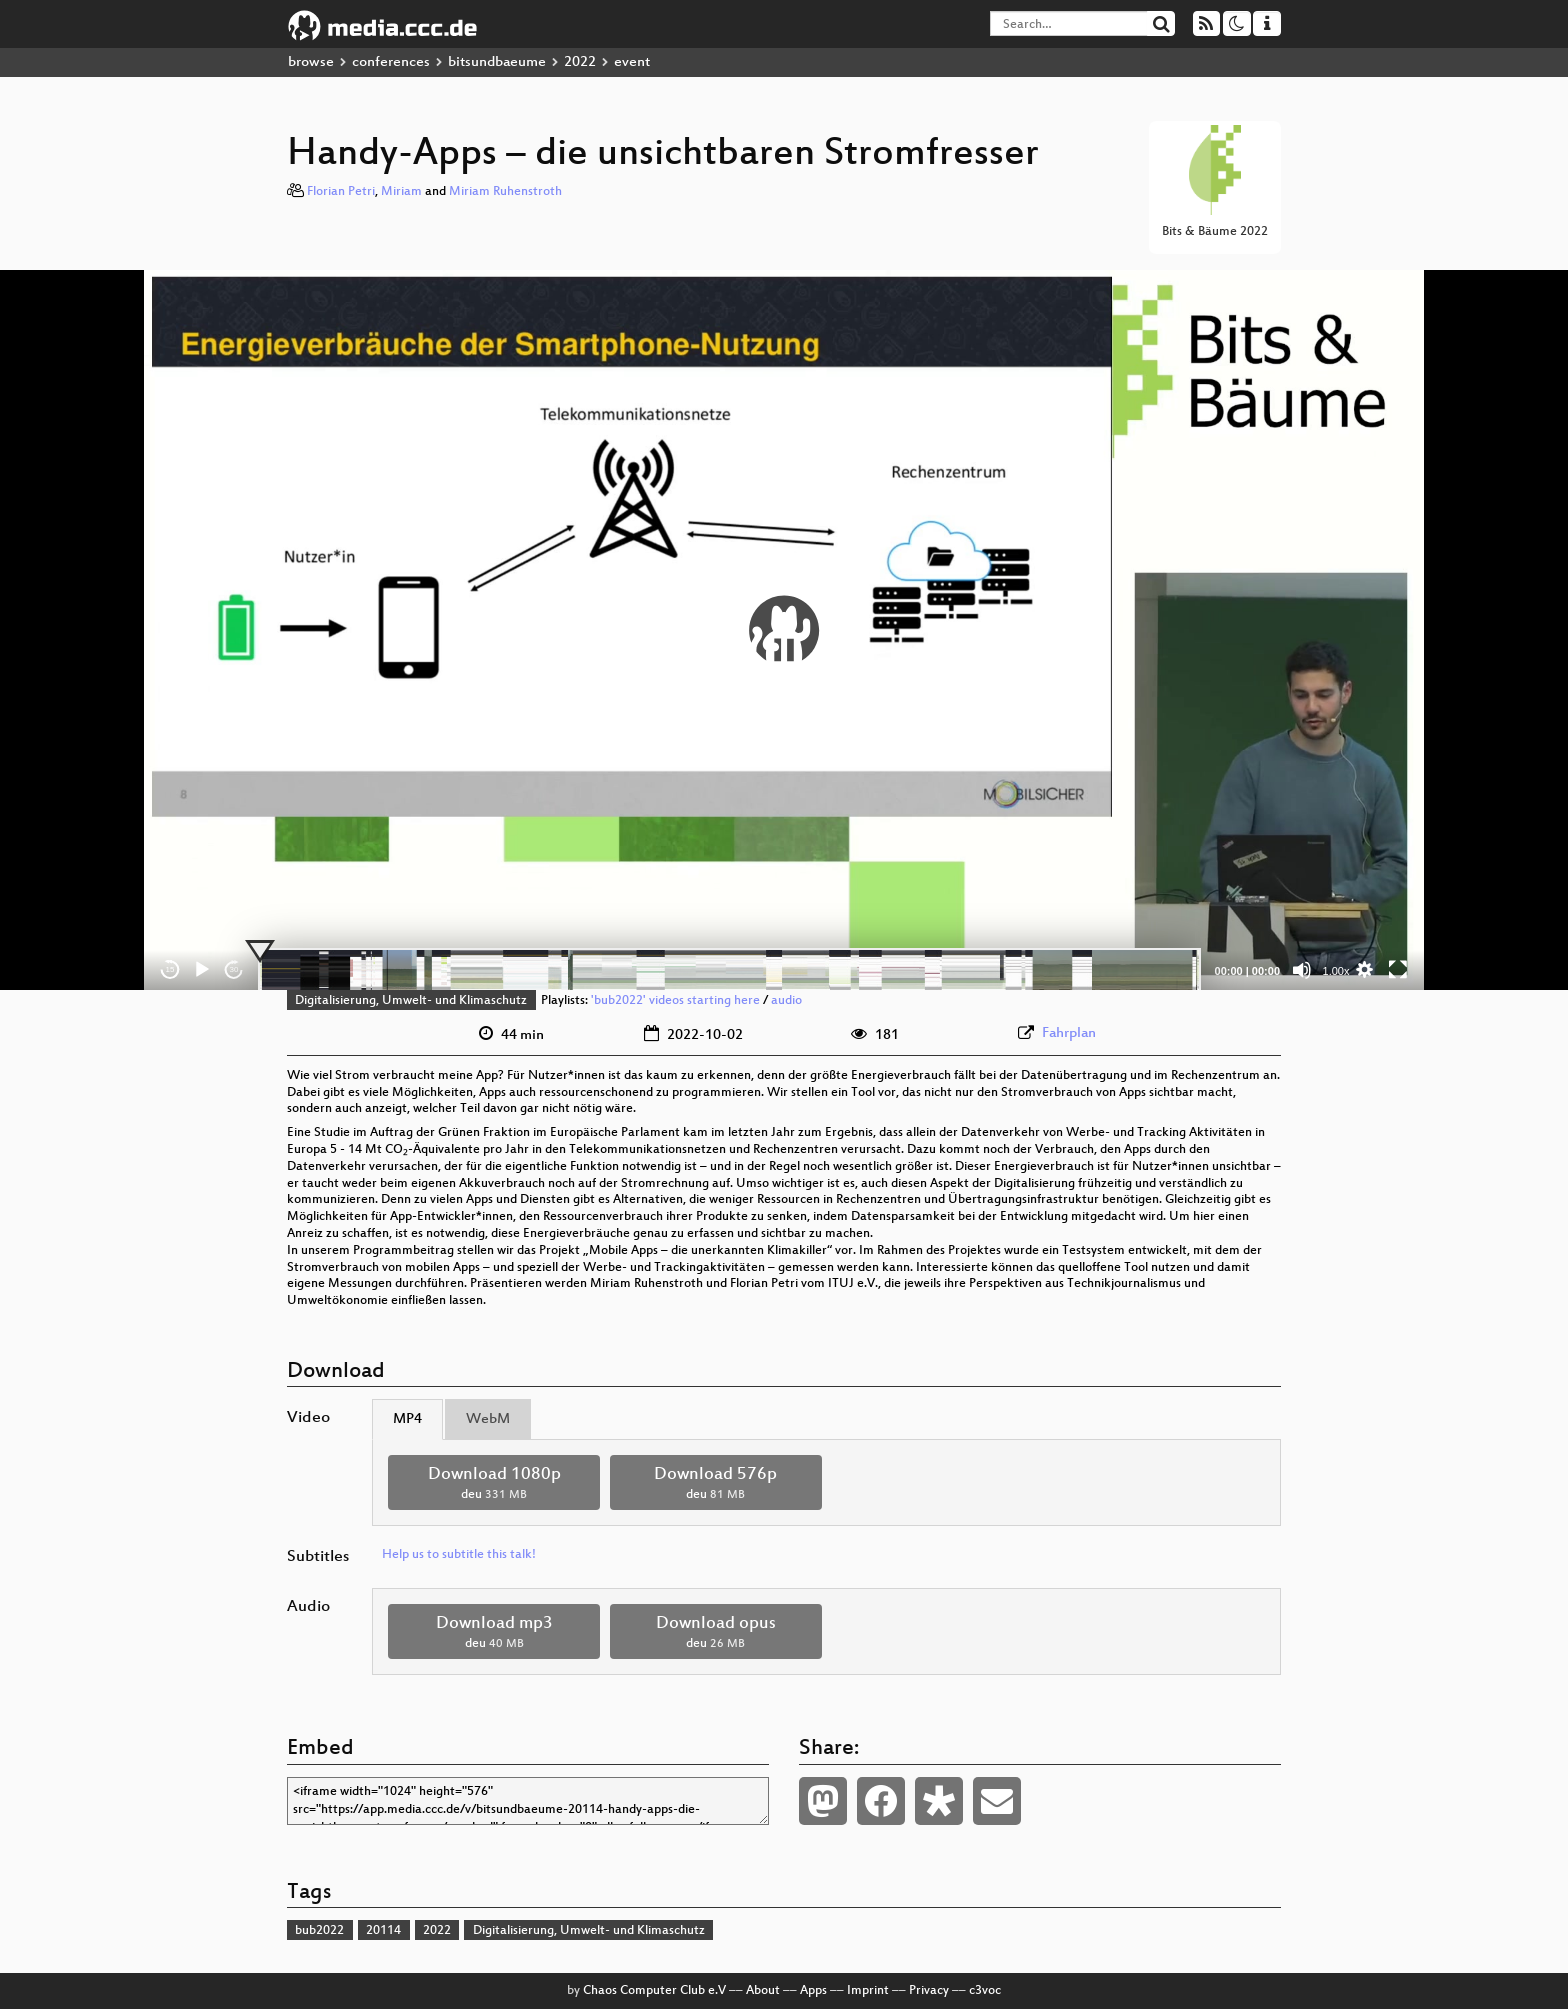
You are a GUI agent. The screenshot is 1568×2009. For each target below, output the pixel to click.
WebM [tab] (488, 1419)
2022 (580, 62)
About (763, 1991)
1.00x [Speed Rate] (1336, 971)
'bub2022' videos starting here (675, 1001)
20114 (383, 1931)
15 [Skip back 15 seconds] (170, 969)
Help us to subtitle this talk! (459, 1555)
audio (786, 1001)
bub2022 (319, 1931)
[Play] (202, 970)
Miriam (401, 192)
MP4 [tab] (407, 1419)
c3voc (985, 1991)
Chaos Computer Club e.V (654, 1991)
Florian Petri (341, 192)
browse (311, 62)
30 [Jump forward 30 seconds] (234, 969)
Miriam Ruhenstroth (505, 192)
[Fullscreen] (1398, 970)
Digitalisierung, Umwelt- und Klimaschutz (411, 1001)
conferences (391, 62)
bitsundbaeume (497, 62)
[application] (784, 630)
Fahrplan (1069, 1033)
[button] (784, 630)
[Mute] (1302, 970)
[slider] (729, 970)
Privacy (929, 1991)
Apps (813, 1991)
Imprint (868, 1991)
